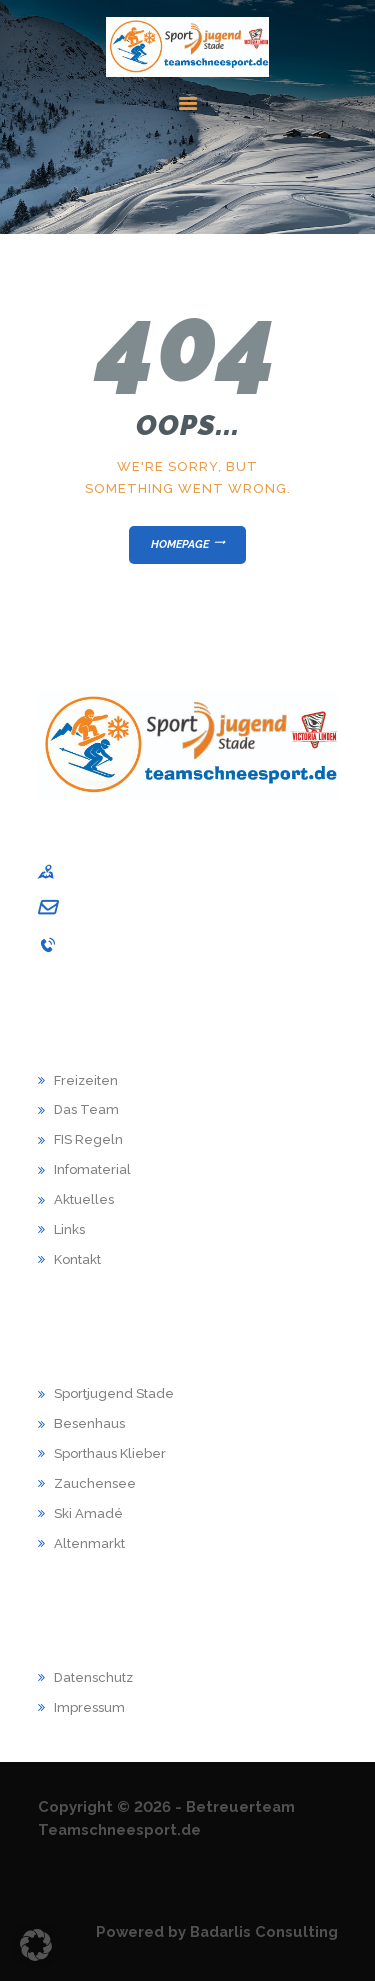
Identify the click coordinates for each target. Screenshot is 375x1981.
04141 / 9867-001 (119, 945)
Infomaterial (92, 1169)
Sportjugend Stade (114, 1393)
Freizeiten (86, 1080)
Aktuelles (84, 1199)
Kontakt (77, 1259)
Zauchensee (95, 1483)
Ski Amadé (88, 1513)
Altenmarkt (89, 1543)
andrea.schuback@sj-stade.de (162, 907)
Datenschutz (93, 1677)
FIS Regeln (88, 1139)
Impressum (89, 1707)
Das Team (86, 1109)
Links (69, 1229)
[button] (36, 1945)
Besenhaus (89, 1423)
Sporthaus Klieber (110, 1453)
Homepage (180, 544)
